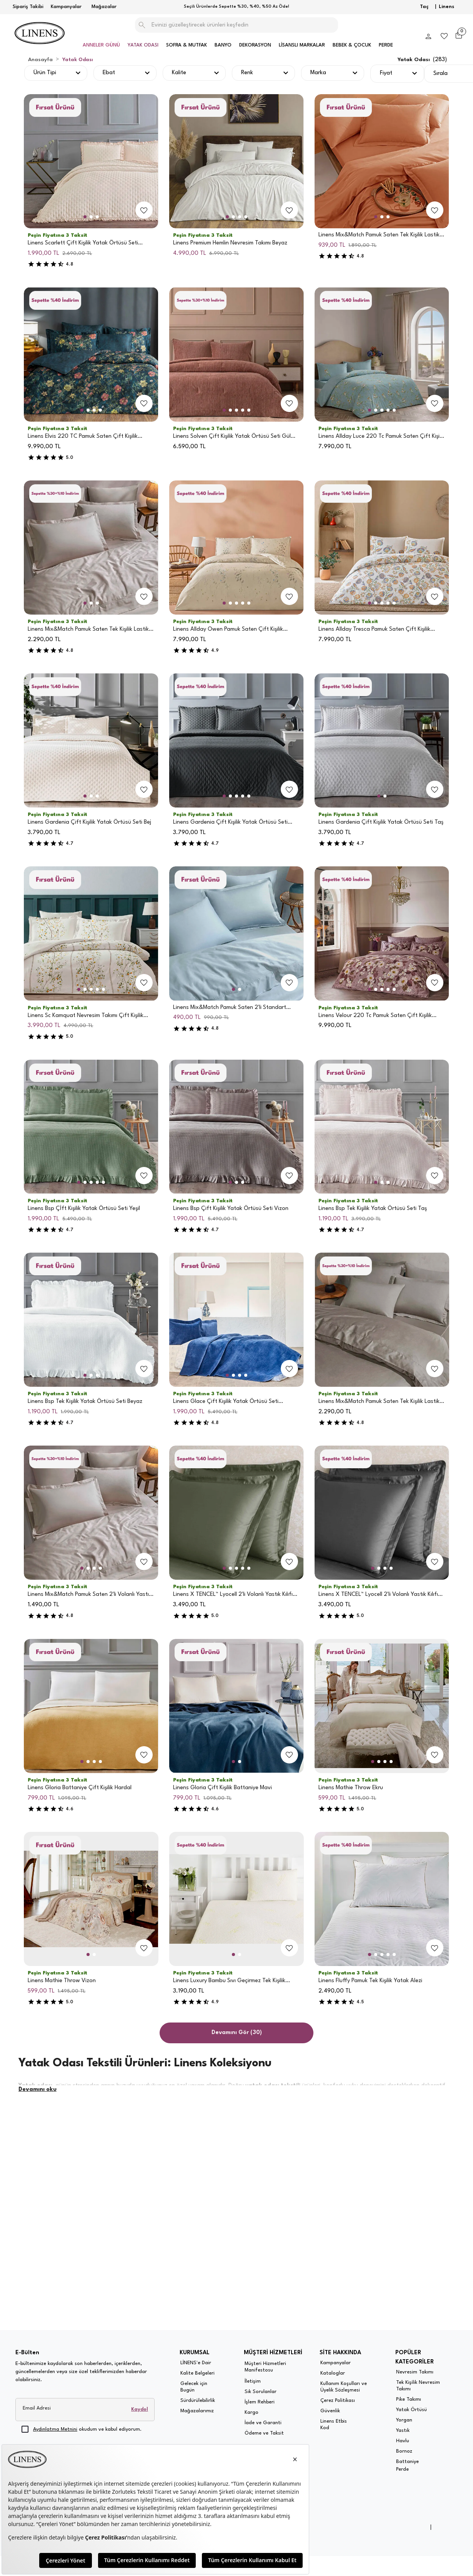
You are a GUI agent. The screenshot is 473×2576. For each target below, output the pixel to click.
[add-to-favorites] (144, 210)
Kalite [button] (179, 73)
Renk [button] (247, 73)
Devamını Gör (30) (237, 2033)
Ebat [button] (109, 73)
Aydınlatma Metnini (55, 2429)
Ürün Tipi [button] (44, 73)
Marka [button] (318, 73)
